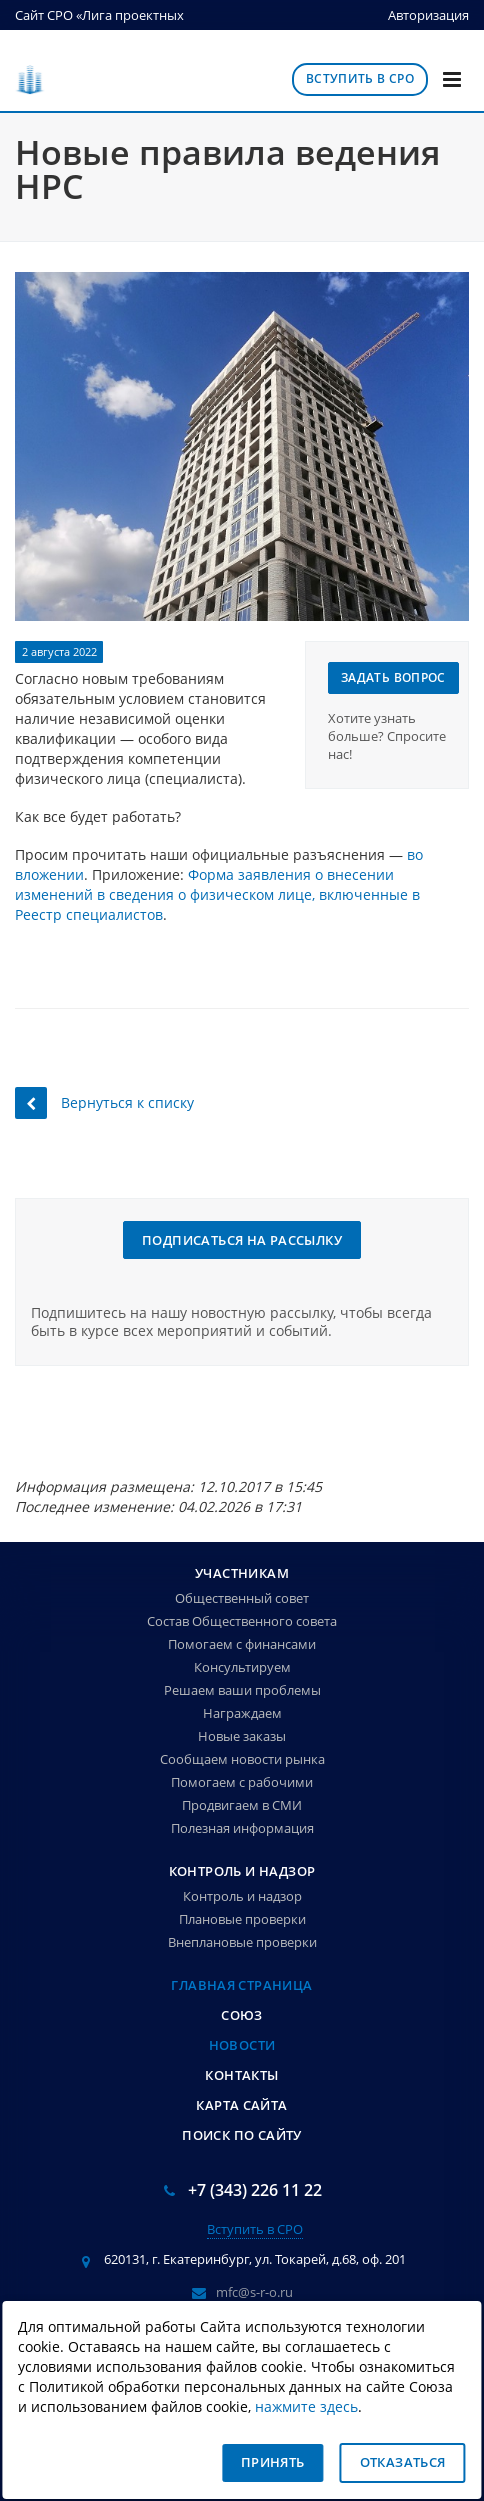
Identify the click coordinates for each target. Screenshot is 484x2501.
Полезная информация (242, 1828)
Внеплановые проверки (242, 1942)
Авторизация (428, 15)
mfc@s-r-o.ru (254, 2291)
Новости (242, 2045)
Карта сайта (241, 2105)
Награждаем (242, 1713)
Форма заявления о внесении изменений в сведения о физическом (204, 884)
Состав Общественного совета (242, 1621)
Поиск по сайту (241, 2135)
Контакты (241, 2075)
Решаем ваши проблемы (242, 1690)
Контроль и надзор (242, 1871)
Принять (273, 2462)
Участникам (242, 1573)
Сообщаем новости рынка (242, 1759)
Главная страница (241, 1985)
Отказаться (403, 2462)
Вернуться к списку (104, 1102)
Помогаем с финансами (242, 1644)
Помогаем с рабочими (242, 1782)
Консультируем (242, 1667)
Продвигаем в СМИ (242, 1805)
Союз (242, 2015)
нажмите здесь (306, 2407)
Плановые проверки (242, 1919)
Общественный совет (242, 1598)
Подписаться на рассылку (242, 1240)
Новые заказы (242, 1736)
